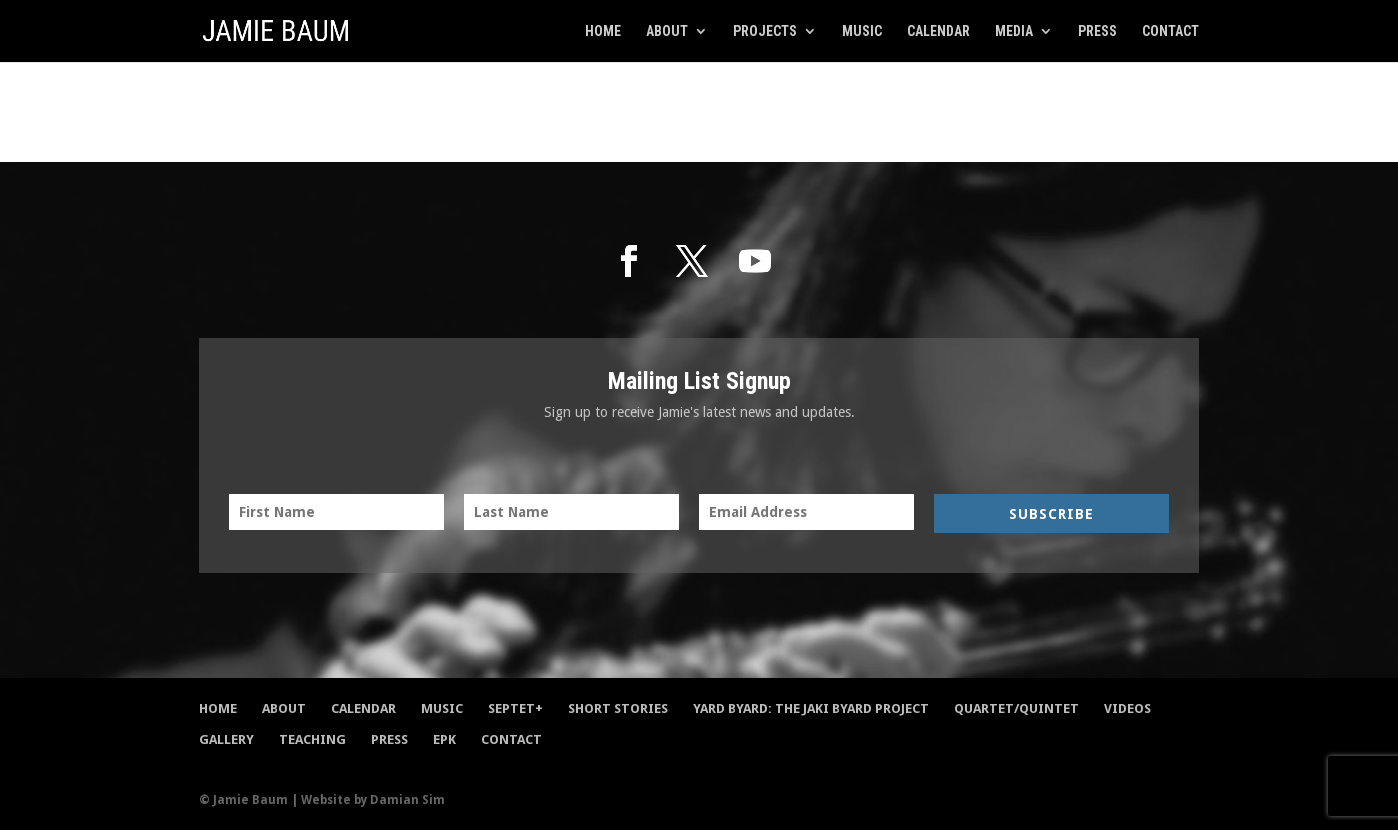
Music (862, 31)
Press (1097, 31)
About (667, 31)
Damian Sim (407, 800)
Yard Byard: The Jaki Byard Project (811, 708)
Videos (1127, 708)
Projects (765, 31)
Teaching (312, 739)
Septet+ (515, 708)
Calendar (938, 31)
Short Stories (618, 708)
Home (603, 31)
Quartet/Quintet (1016, 708)
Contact (1170, 31)
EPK (444, 739)
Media (1014, 31)
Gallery (226, 739)
